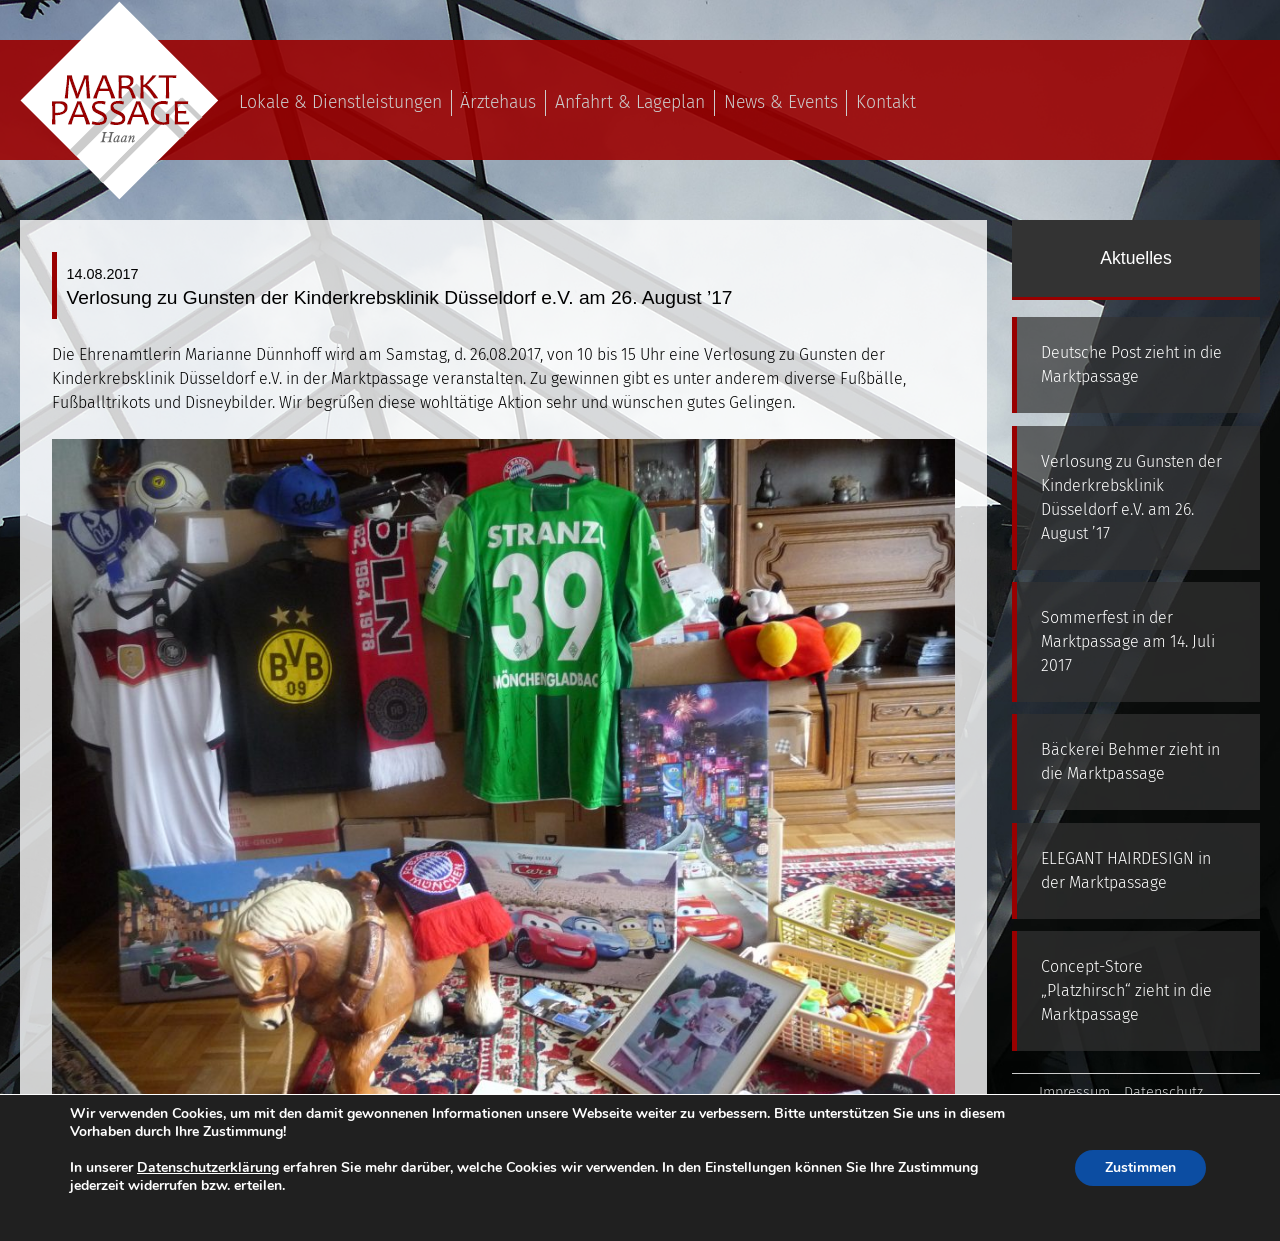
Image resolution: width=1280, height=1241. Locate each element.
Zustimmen (1140, 1167)
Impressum (1074, 1092)
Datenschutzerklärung (208, 1167)
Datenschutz (1163, 1092)
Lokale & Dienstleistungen (340, 102)
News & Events (781, 102)
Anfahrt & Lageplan (630, 102)
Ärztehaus (498, 102)
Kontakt (886, 102)
